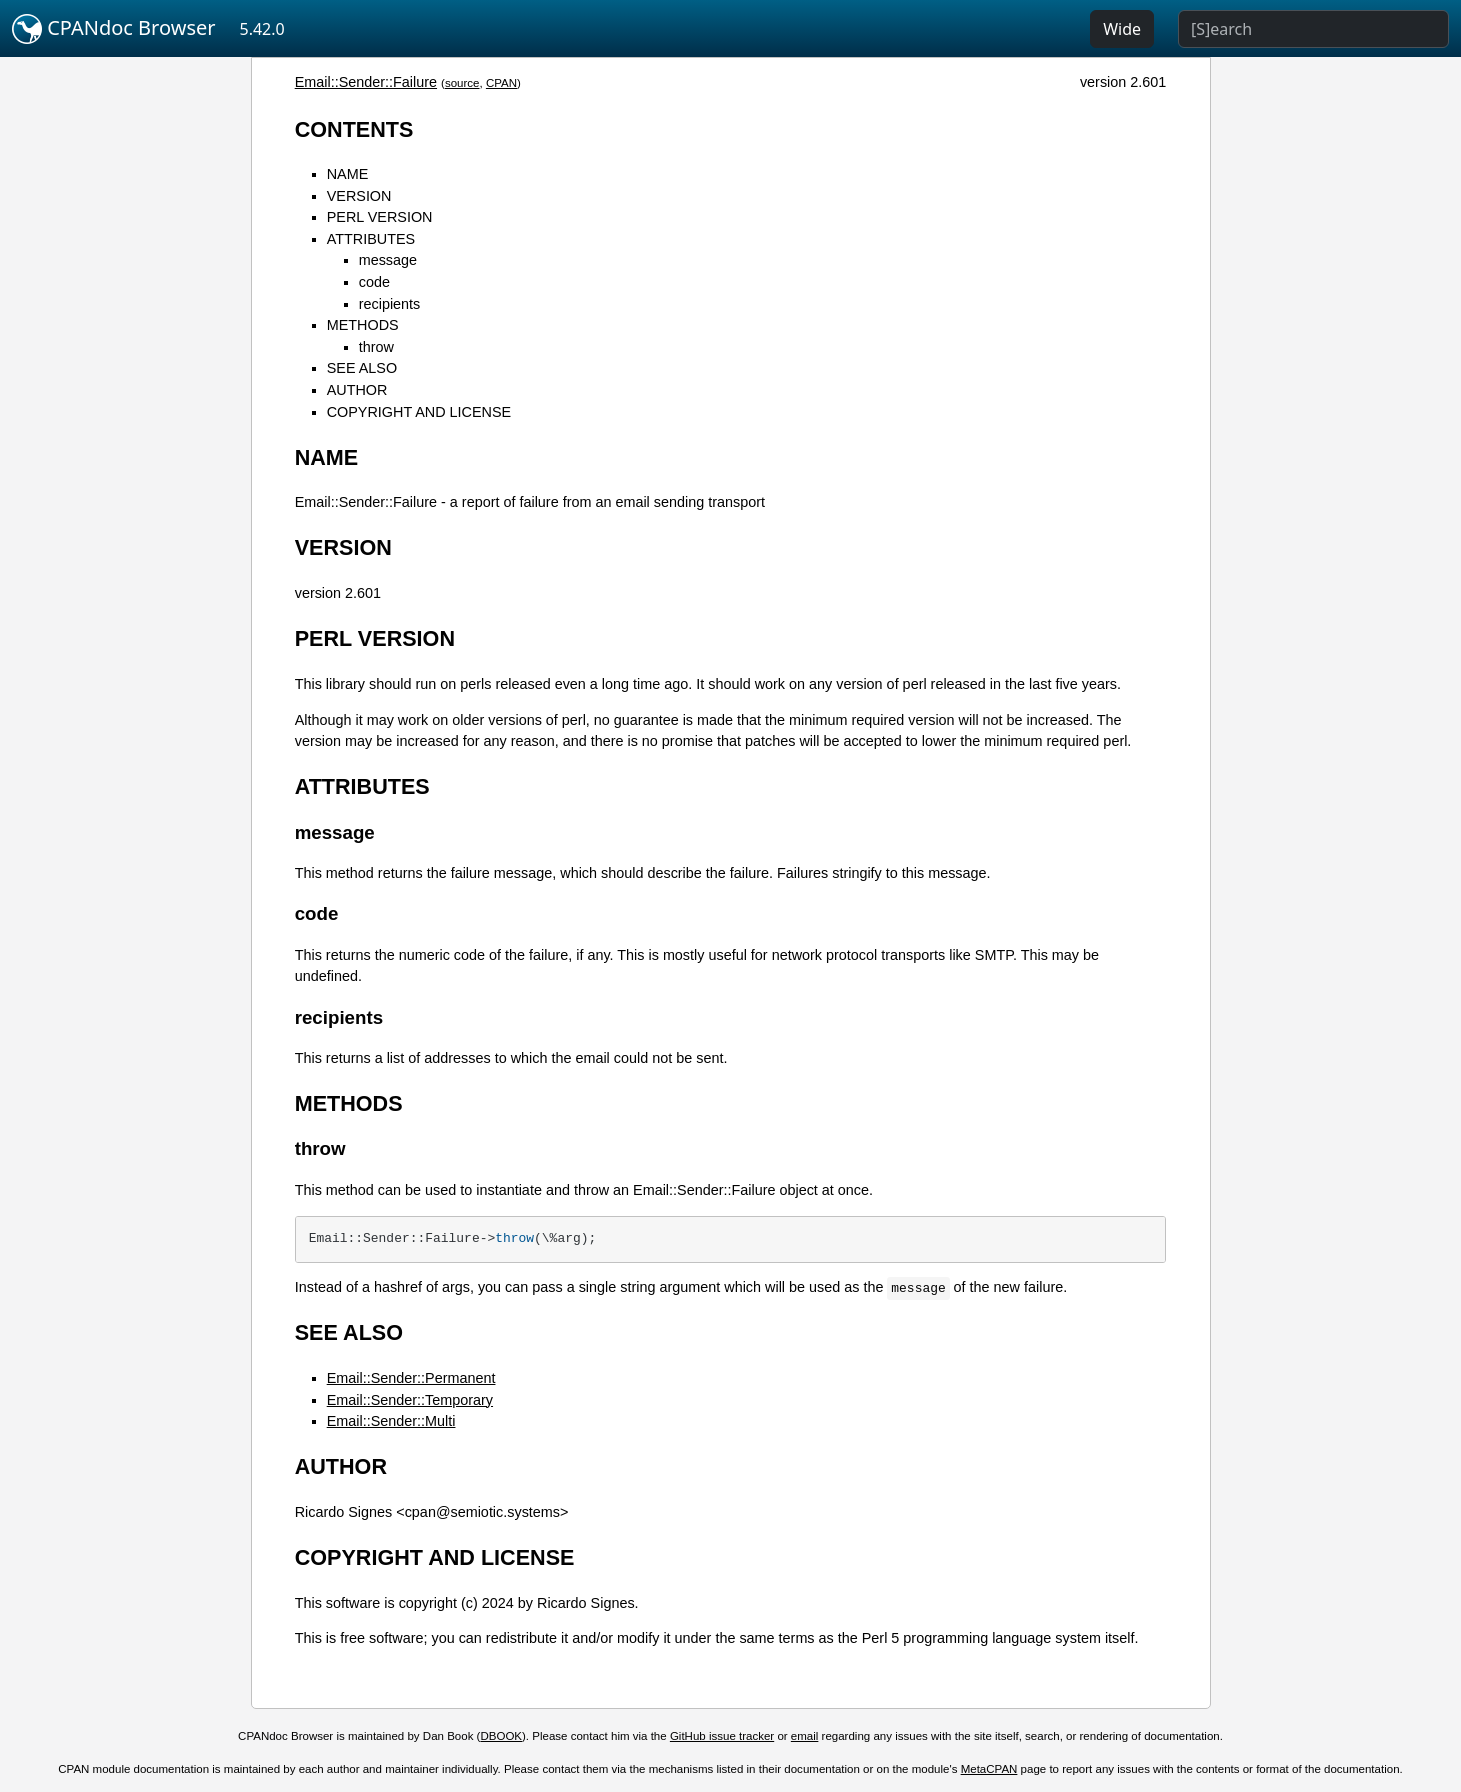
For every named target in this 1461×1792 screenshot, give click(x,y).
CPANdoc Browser (114, 29)
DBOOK (501, 1736)
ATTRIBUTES (371, 239)
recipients (390, 304)
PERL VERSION (380, 217)
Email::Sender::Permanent (411, 1378)
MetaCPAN (989, 1769)
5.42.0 (262, 29)
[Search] (1313, 29)
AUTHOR (357, 390)
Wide (1122, 29)
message (388, 260)
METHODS (363, 325)
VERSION (359, 196)
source (462, 83)
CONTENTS (354, 129)
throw (376, 347)
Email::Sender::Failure (366, 82)
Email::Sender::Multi (391, 1421)
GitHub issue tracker (722, 1736)
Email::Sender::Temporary (410, 1400)
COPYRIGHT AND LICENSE (419, 412)
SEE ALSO (362, 368)
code (374, 282)
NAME (348, 174)
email (805, 1736)
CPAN (501, 83)
